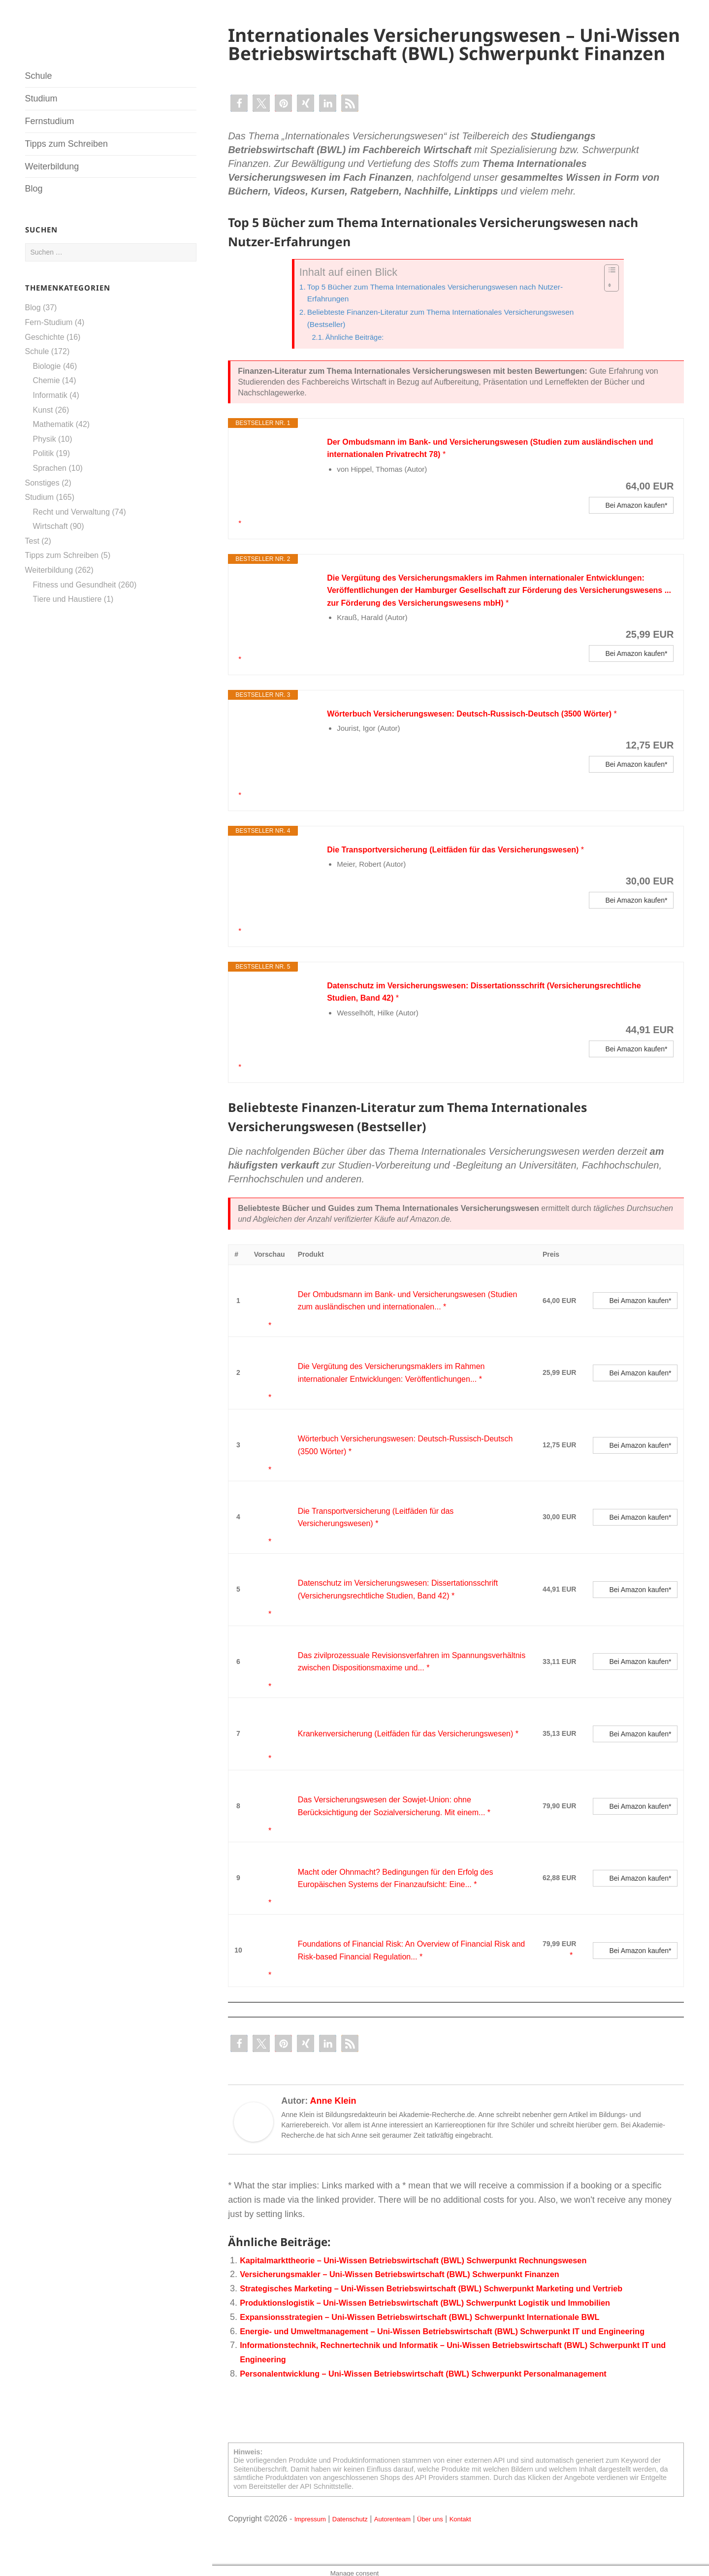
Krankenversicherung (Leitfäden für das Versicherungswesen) (393, 1724)
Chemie (46, 380)
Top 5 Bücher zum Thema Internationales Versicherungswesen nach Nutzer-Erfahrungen (450, 293)
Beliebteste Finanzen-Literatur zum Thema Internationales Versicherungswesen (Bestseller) (456, 320)
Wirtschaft (50, 526)
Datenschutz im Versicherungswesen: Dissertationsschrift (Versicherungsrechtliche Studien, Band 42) (449, 1004)
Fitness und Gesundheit (74, 585)
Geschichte (44, 337)
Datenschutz (362, 2513)
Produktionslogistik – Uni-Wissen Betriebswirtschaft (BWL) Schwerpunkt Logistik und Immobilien (445, 2283)
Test (32, 541)
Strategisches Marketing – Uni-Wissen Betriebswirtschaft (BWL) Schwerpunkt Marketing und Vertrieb (452, 2269)
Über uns (457, 2513)
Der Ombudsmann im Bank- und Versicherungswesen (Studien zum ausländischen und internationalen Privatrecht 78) (469, 453)
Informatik (50, 395)
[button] (239, 103)
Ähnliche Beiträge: (359, 340)
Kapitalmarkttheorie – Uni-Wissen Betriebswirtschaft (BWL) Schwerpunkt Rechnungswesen (432, 2241)
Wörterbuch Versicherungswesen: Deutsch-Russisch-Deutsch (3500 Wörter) (488, 725)
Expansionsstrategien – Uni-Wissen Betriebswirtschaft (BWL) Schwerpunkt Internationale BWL (440, 2298)
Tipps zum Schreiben (66, 144)
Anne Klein (333, 2082)
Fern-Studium (49, 322)
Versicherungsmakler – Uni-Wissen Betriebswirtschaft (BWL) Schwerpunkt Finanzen (417, 2255)
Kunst (43, 410)
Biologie (47, 366)
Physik (44, 439)
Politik (43, 453)
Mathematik (53, 424)
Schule (38, 76)
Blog (34, 189)
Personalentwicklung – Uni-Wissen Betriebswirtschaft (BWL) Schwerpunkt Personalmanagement (443, 2369)
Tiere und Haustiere (67, 599)
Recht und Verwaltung (71, 512)
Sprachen (50, 468)
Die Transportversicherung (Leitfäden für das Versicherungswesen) (469, 861)
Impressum (313, 2513)
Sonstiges (42, 483)
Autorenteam (412, 2513)
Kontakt (493, 2513)
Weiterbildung (52, 166)
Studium (41, 98)
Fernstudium (49, 121)
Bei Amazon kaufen (635, 517)
